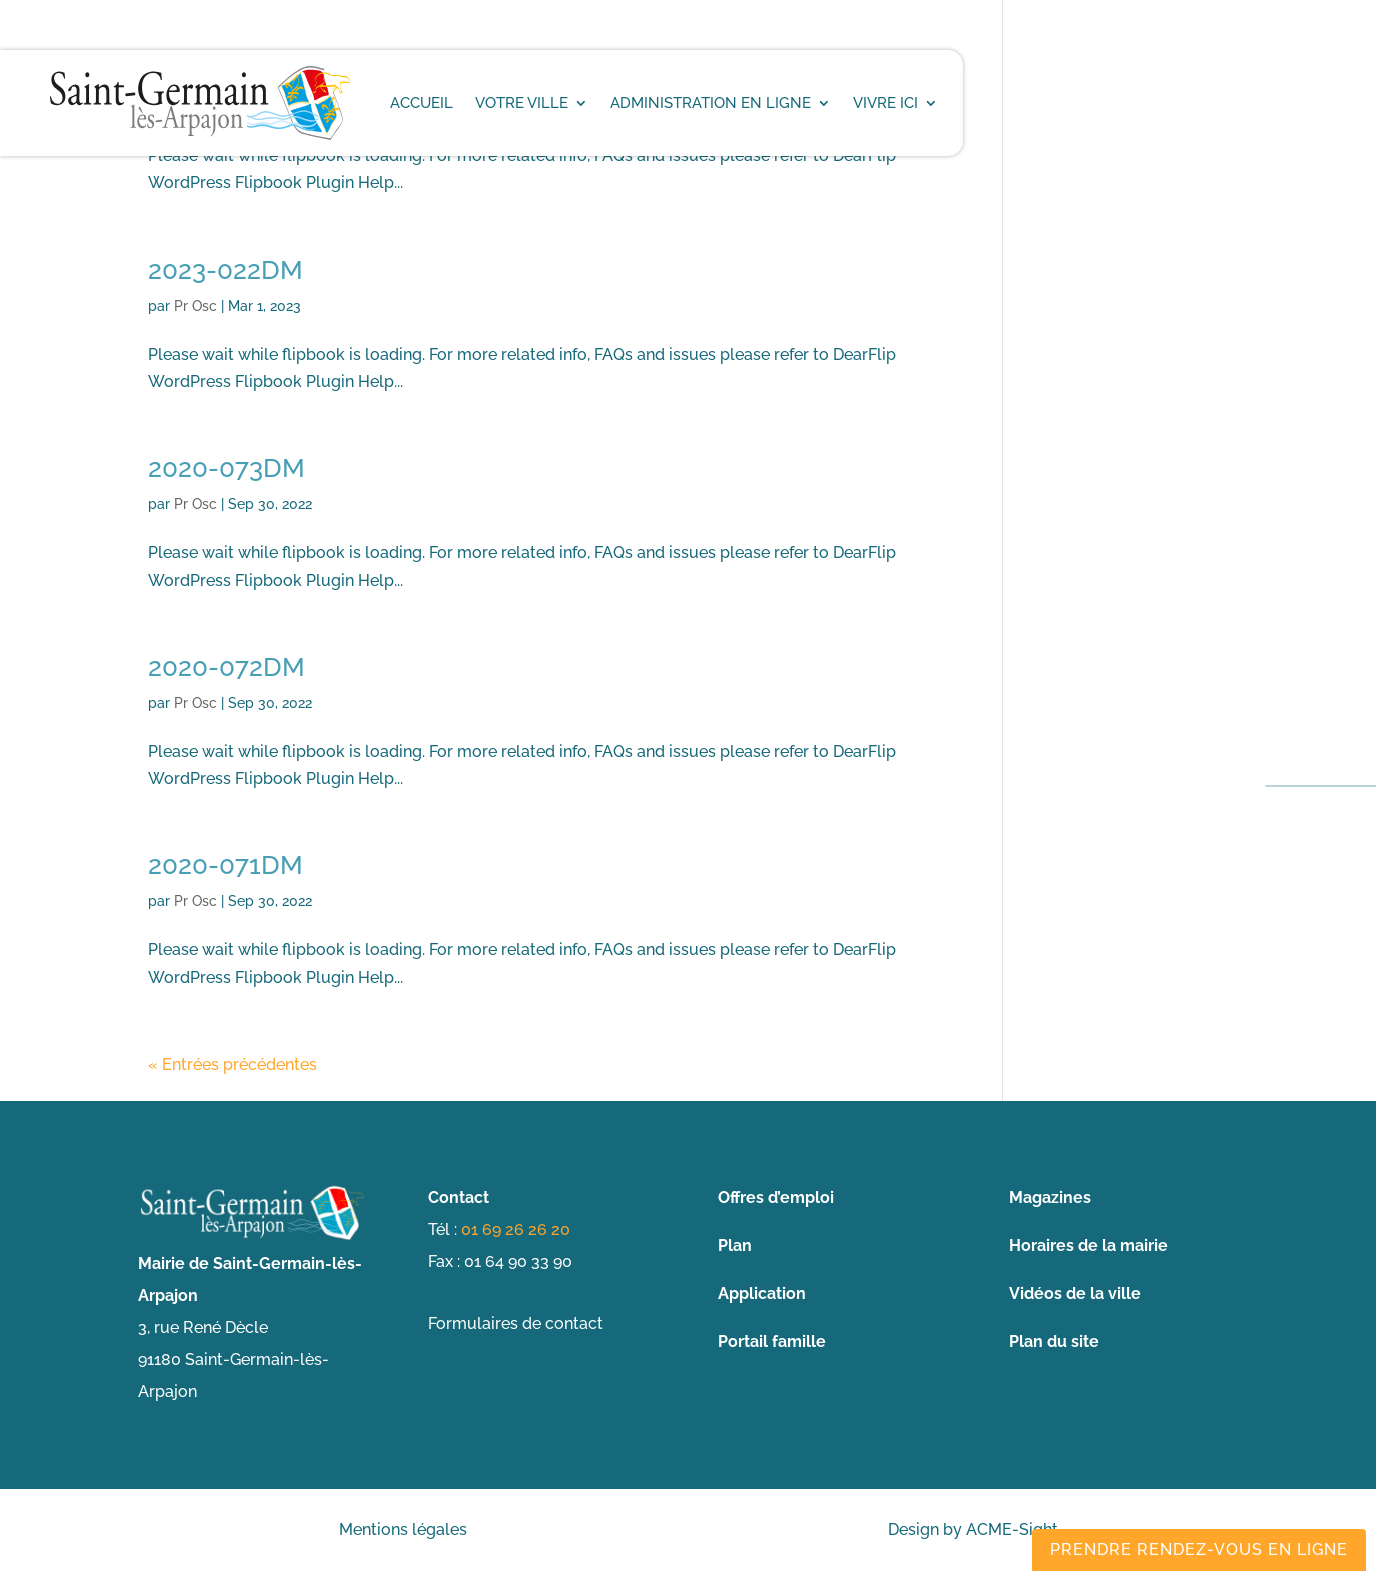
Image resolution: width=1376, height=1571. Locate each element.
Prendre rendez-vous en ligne (1199, 1549)
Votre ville (521, 103)
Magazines (1050, 1197)
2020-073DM (226, 468)
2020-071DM (225, 865)
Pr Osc (195, 306)
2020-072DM (226, 667)
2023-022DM (225, 270)
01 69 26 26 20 (515, 1229)
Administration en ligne (710, 103)
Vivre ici (885, 103)
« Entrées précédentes (232, 1064)
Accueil (421, 103)
